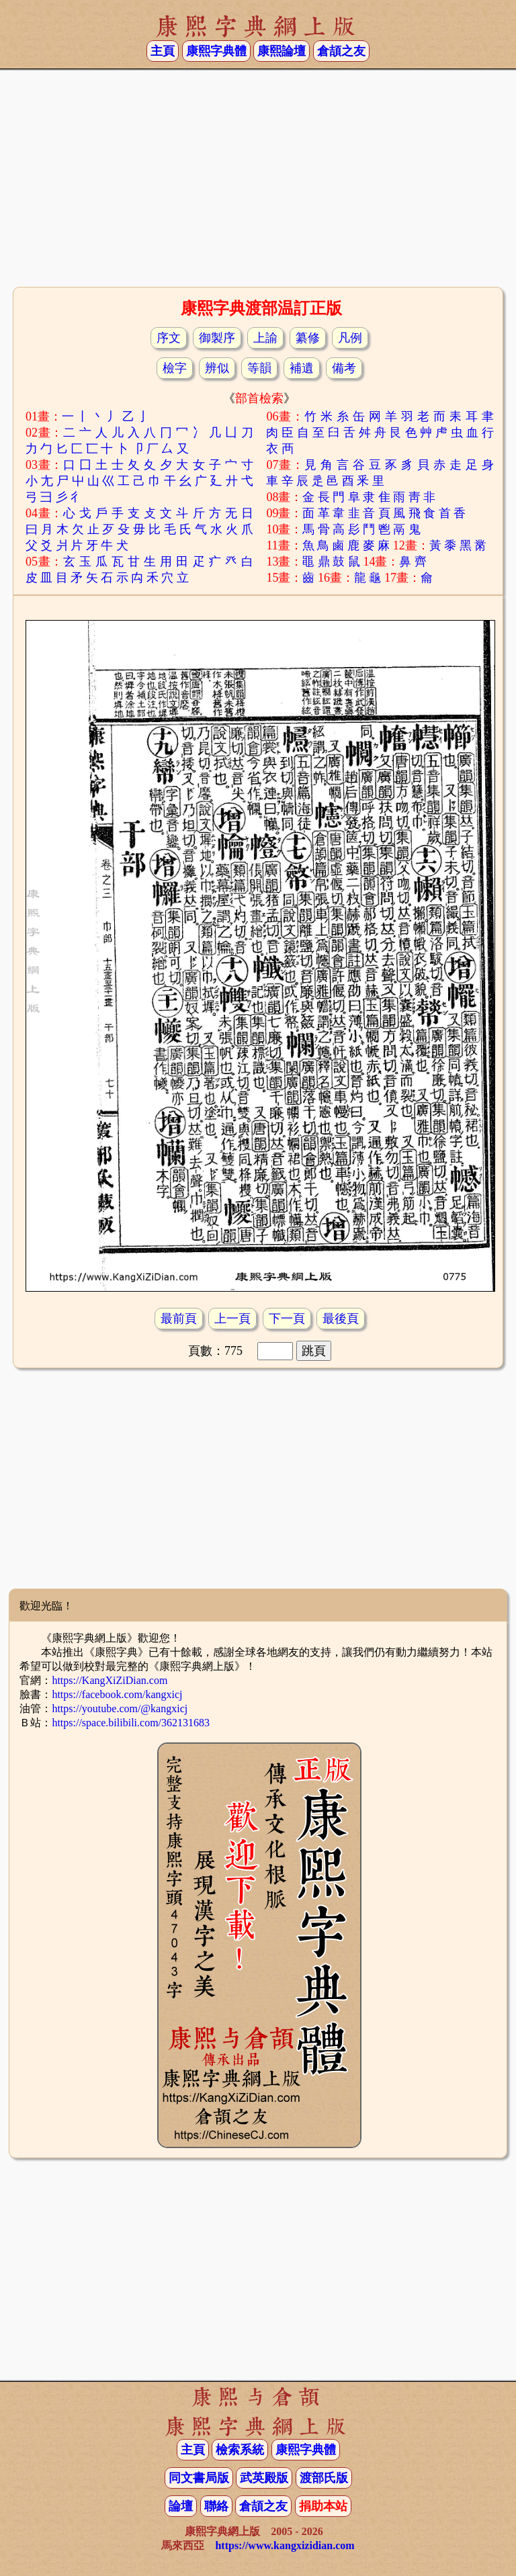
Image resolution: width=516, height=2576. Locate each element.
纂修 (308, 338)
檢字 (175, 368)
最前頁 (179, 1318)
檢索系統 (240, 2449)
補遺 (302, 368)
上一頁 (232, 1318)
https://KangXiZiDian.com (109, 1680)
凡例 (350, 338)
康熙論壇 (281, 51)
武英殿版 (264, 2478)
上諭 (265, 338)
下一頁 (287, 1318)
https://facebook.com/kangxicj (117, 1694)
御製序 (217, 338)
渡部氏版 (324, 2478)
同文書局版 (199, 2478)
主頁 (162, 51)
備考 (344, 368)
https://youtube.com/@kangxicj (119, 1708)
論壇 (181, 2506)
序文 (169, 338)
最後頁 (340, 1318)
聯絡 (216, 2506)
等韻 (259, 368)
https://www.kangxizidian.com (284, 2545)
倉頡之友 (341, 51)
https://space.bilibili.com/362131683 (131, 1722)
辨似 (217, 368)
